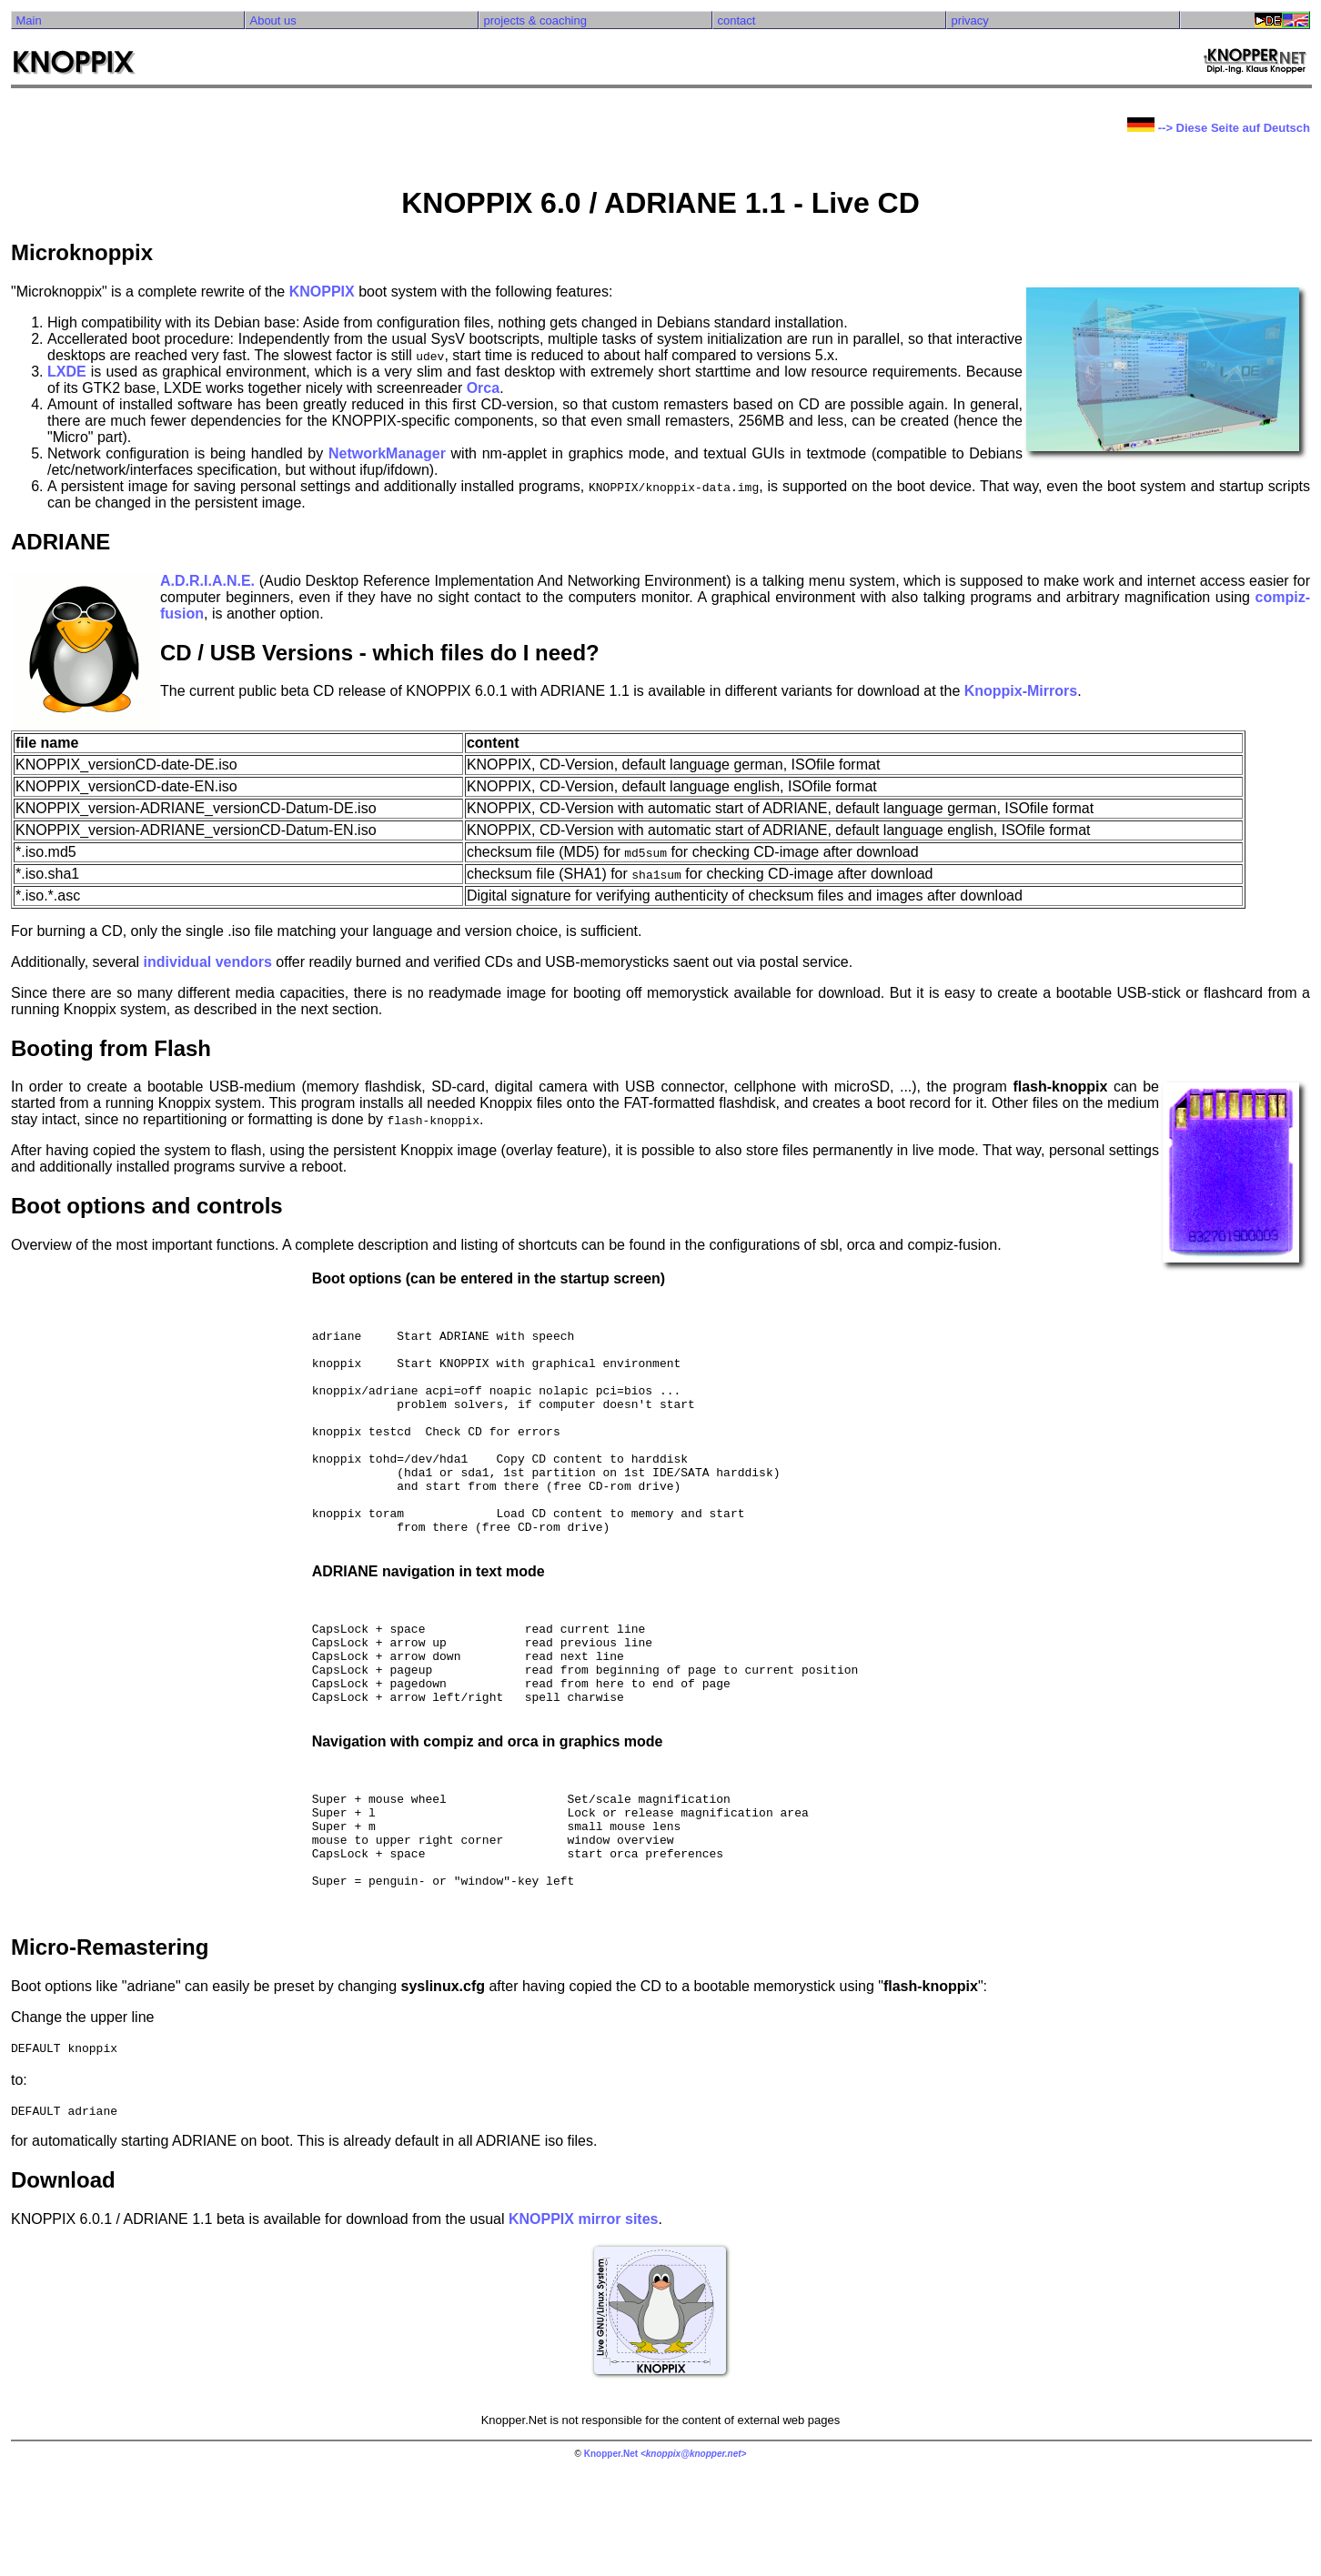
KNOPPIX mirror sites (584, 2325)
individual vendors (208, 962)
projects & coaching (535, 20)
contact (737, 20)
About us (272, 20)
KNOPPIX (322, 291)
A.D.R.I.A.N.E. (207, 581)
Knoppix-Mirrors (1020, 691)
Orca (483, 388)
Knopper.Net (611, 2560)
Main (28, 20)
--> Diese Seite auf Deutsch (1218, 128)
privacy (970, 20)
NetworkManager (387, 453)
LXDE (66, 371)
